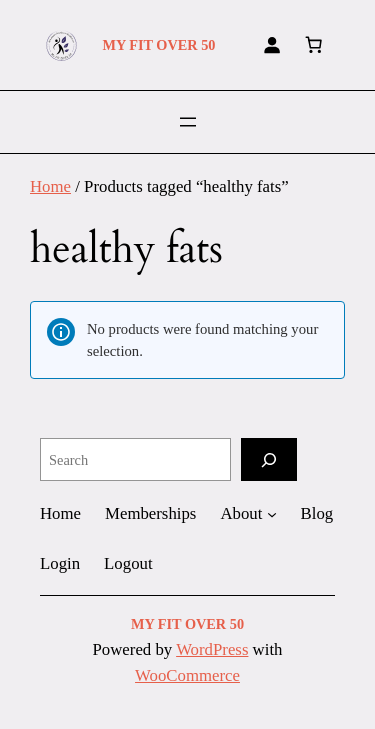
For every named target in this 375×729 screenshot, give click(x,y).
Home (50, 186)
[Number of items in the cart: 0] (314, 45)
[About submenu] (272, 514)
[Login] (272, 45)
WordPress (212, 649)
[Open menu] (188, 122)
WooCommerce (187, 675)
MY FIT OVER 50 (158, 45)
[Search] (269, 459)
